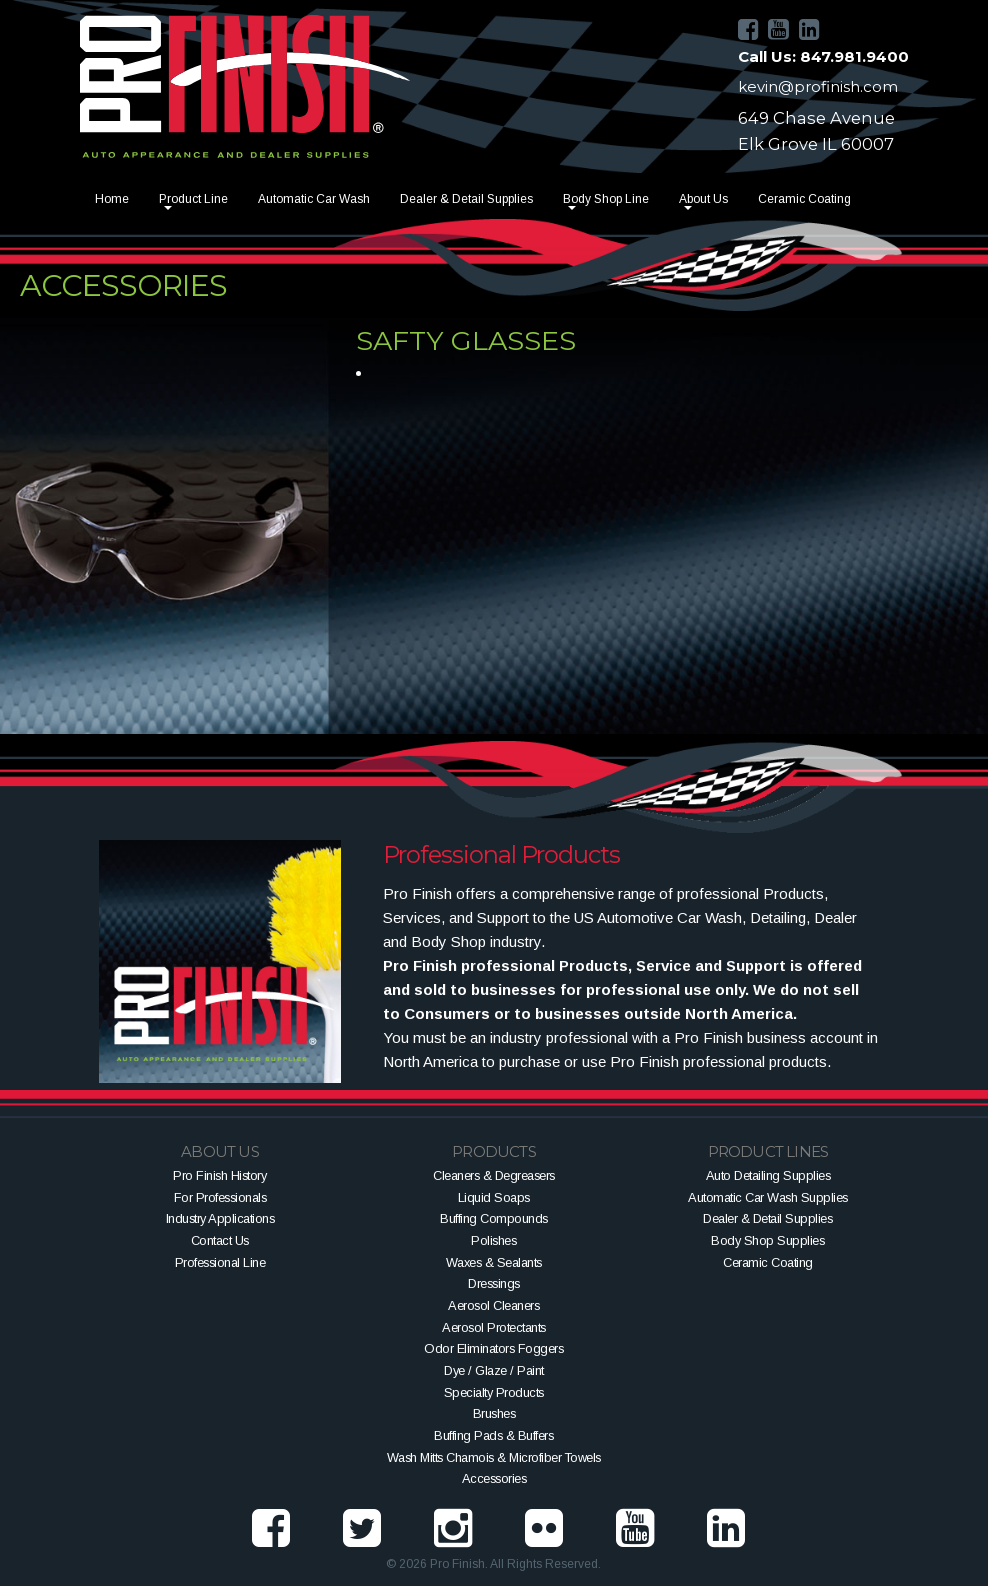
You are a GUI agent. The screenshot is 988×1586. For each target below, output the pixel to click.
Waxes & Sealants (494, 1262)
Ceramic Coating (804, 199)
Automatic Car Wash (314, 199)
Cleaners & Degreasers (494, 1175)
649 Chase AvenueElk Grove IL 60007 (816, 131)
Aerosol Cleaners (493, 1305)
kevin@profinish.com (818, 86)
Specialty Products (494, 1392)
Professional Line (220, 1262)
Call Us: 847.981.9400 (823, 56)
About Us (703, 199)
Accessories (494, 1478)
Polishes (493, 1240)
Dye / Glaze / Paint (494, 1370)
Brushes (494, 1413)
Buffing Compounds (494, 1218)
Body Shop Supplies (767, 1240)
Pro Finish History (219, 1175)
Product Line (193, 199)
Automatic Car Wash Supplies (768, 1197)
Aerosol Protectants (494, 1327)
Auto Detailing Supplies (768, 1175)
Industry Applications (220, 1218)
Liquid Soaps (494, 1197)
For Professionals (220, 1197)
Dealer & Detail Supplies (466, 199)
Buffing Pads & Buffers (493, 1435)
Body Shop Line (606, 199)
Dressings (494, 1283)
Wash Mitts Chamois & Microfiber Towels (494, 1457)
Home (112, 199)
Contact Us (220, 1240)
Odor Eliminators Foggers (493, 1348)
